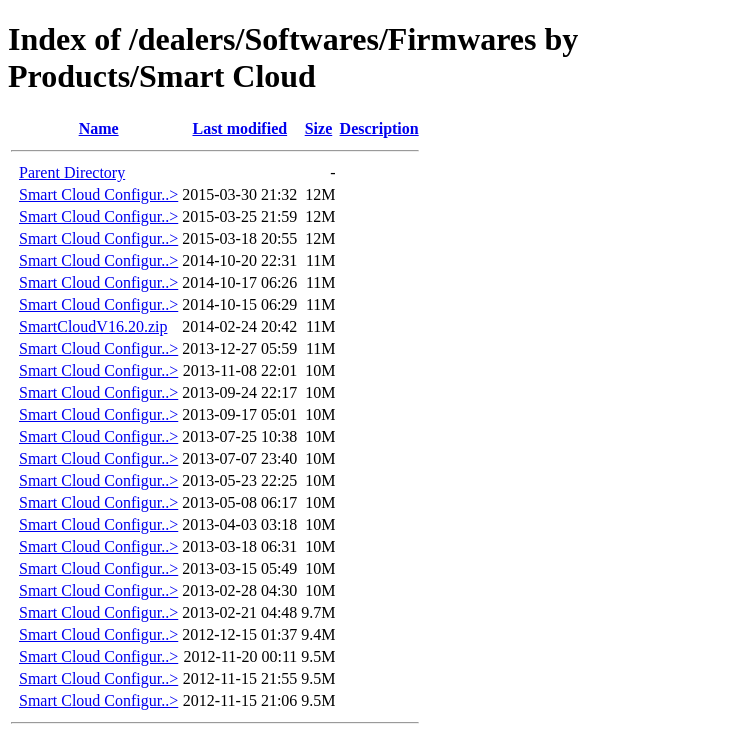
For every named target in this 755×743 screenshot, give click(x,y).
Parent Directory (72, 172)
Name (99, 128)
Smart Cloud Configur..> (98, 194)
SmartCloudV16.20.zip (93, 326)
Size (319, 128)
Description (379, 128)
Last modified (239, 128)
